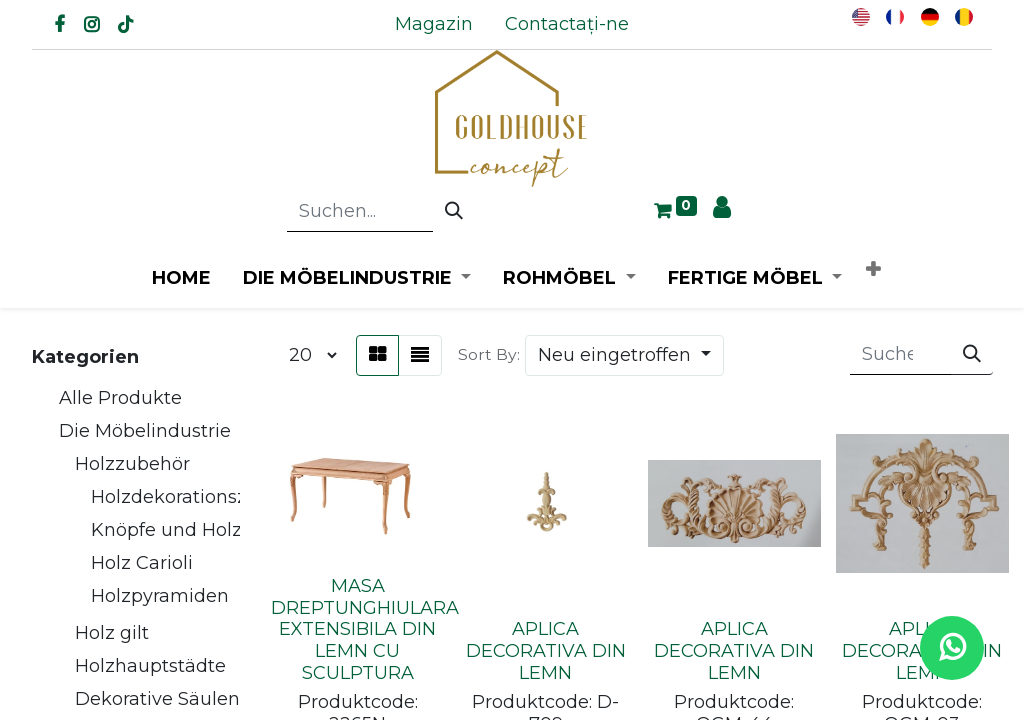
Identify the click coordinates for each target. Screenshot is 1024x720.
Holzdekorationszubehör (201, 497)
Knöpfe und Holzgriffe (190, 530)
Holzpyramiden (160, 596)
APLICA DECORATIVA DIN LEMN (546, 650)
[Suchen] (454, 212)
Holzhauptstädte (150, 666)
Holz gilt (112, 633)
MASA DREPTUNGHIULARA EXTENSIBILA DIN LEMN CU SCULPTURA (365, 629)
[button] (873, 270)
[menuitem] (434, 24)
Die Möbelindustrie (145, 431)
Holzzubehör (132, 464)
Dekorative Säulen (157, 699)
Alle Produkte (120, 398)
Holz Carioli (142, 563)
